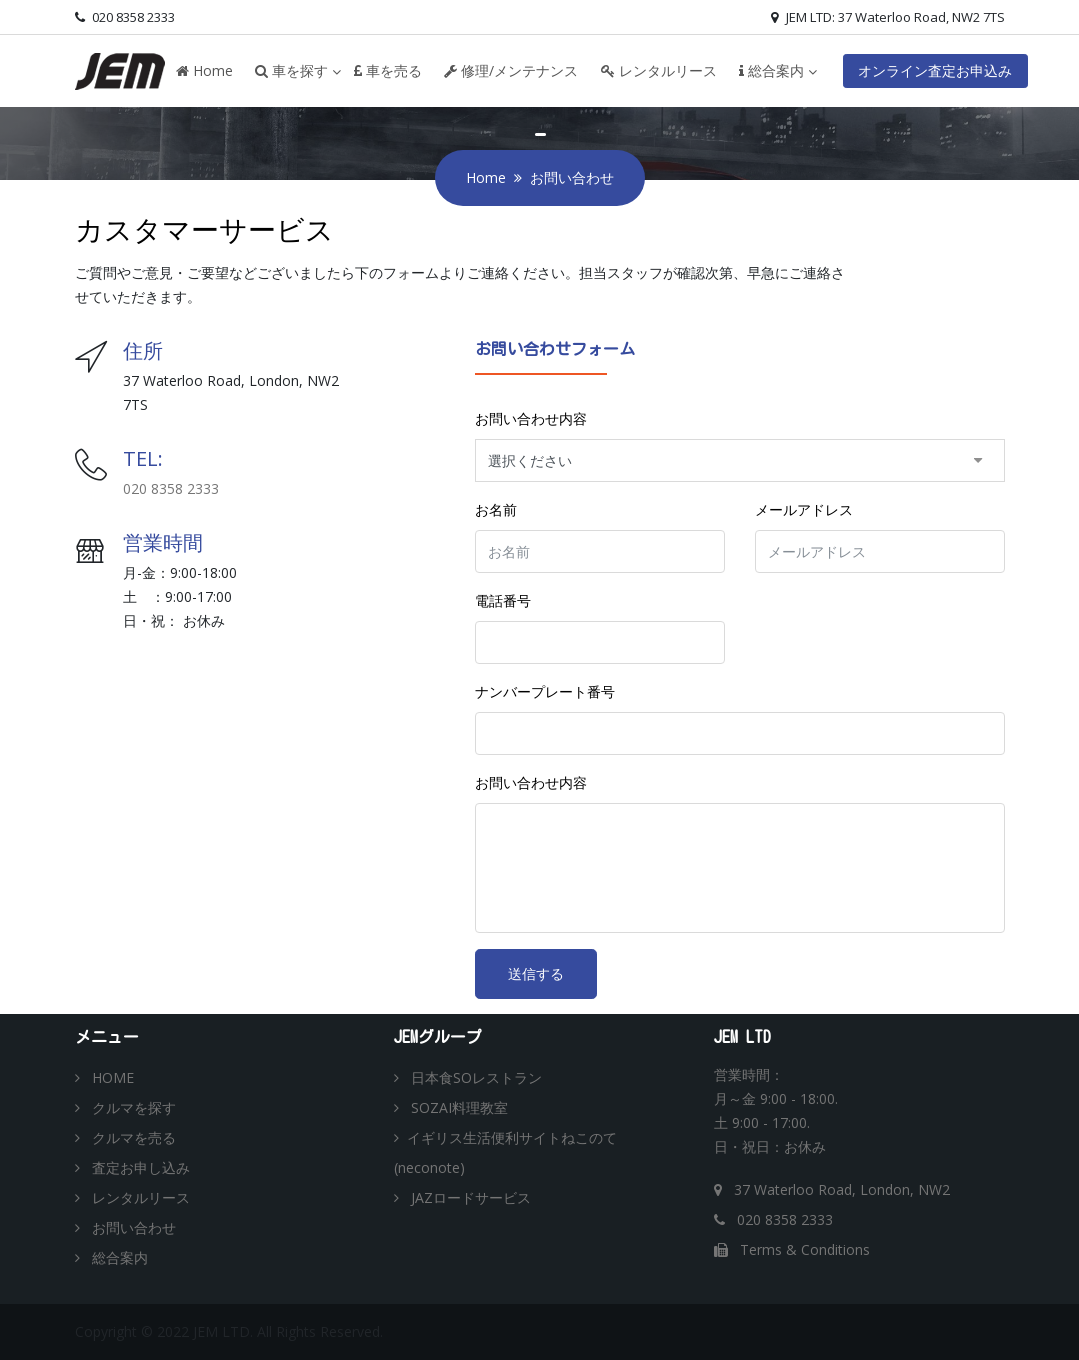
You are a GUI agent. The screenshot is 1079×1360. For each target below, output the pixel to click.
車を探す (291, 70)
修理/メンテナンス (511, 70)
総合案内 (771, 70)
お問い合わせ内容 (531, 418)
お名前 (496, 509)
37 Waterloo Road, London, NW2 (832, 1189)
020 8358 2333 (125, 17)
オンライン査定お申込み (935, 70)
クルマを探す (125, 1107)
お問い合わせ (125, 1227)
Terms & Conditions (792, 1249)
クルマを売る (125, 1137)
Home (204, 70)
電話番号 (503, 600)
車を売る (388, 70)
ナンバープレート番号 (545, 691)
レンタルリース (659, 70)
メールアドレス (804, 509)
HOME (104, 1077)
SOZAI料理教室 (451, 1107)
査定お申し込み (132, 1167)
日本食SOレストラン (468, 1077)
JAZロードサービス (462, 1197)
